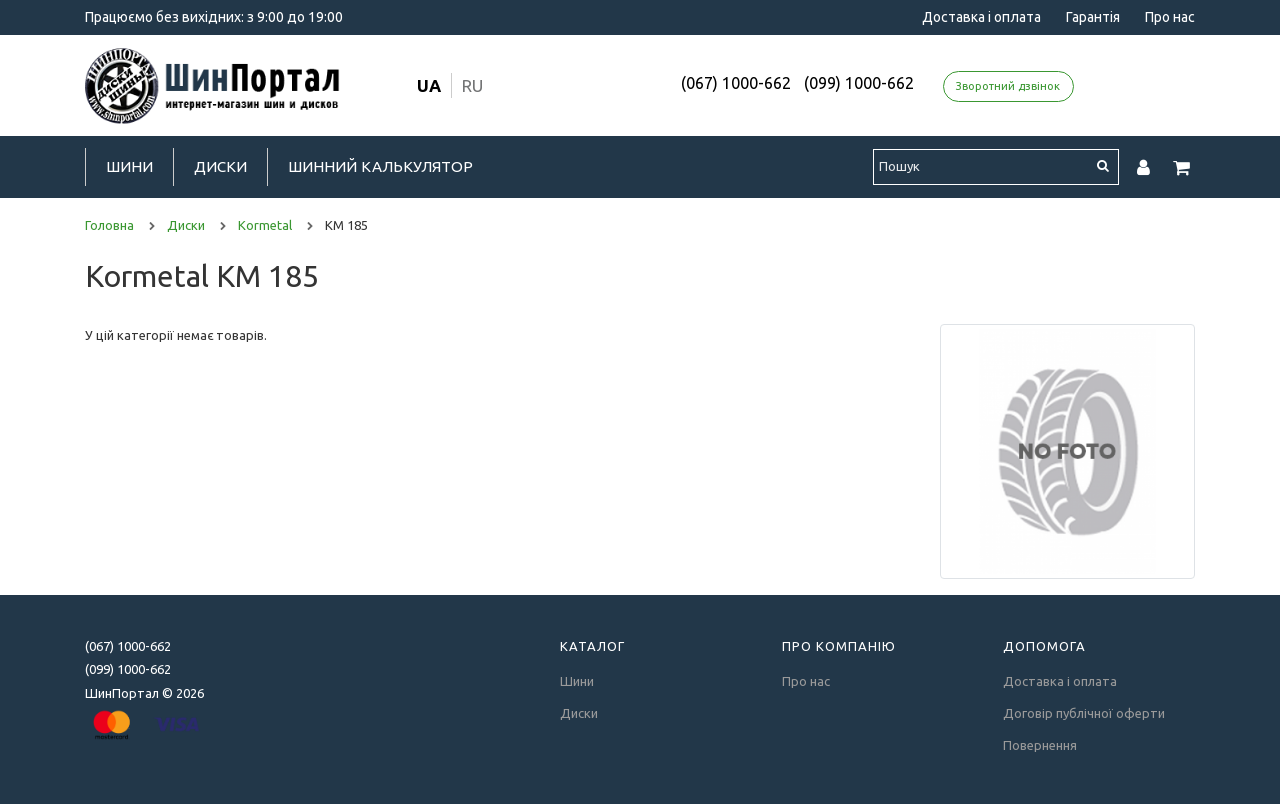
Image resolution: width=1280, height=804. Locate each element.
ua (429, 85)
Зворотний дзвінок (1008, 86)
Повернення (1040, 745)
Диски (220, 166)
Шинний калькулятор (380, 166)
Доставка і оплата (981, 17)
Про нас (1170, 17)
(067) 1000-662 (736, 83)
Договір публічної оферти (1084, 713)
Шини (129, 166)
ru (472, 85)
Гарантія (1093, 17)
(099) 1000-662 (859, 83)
